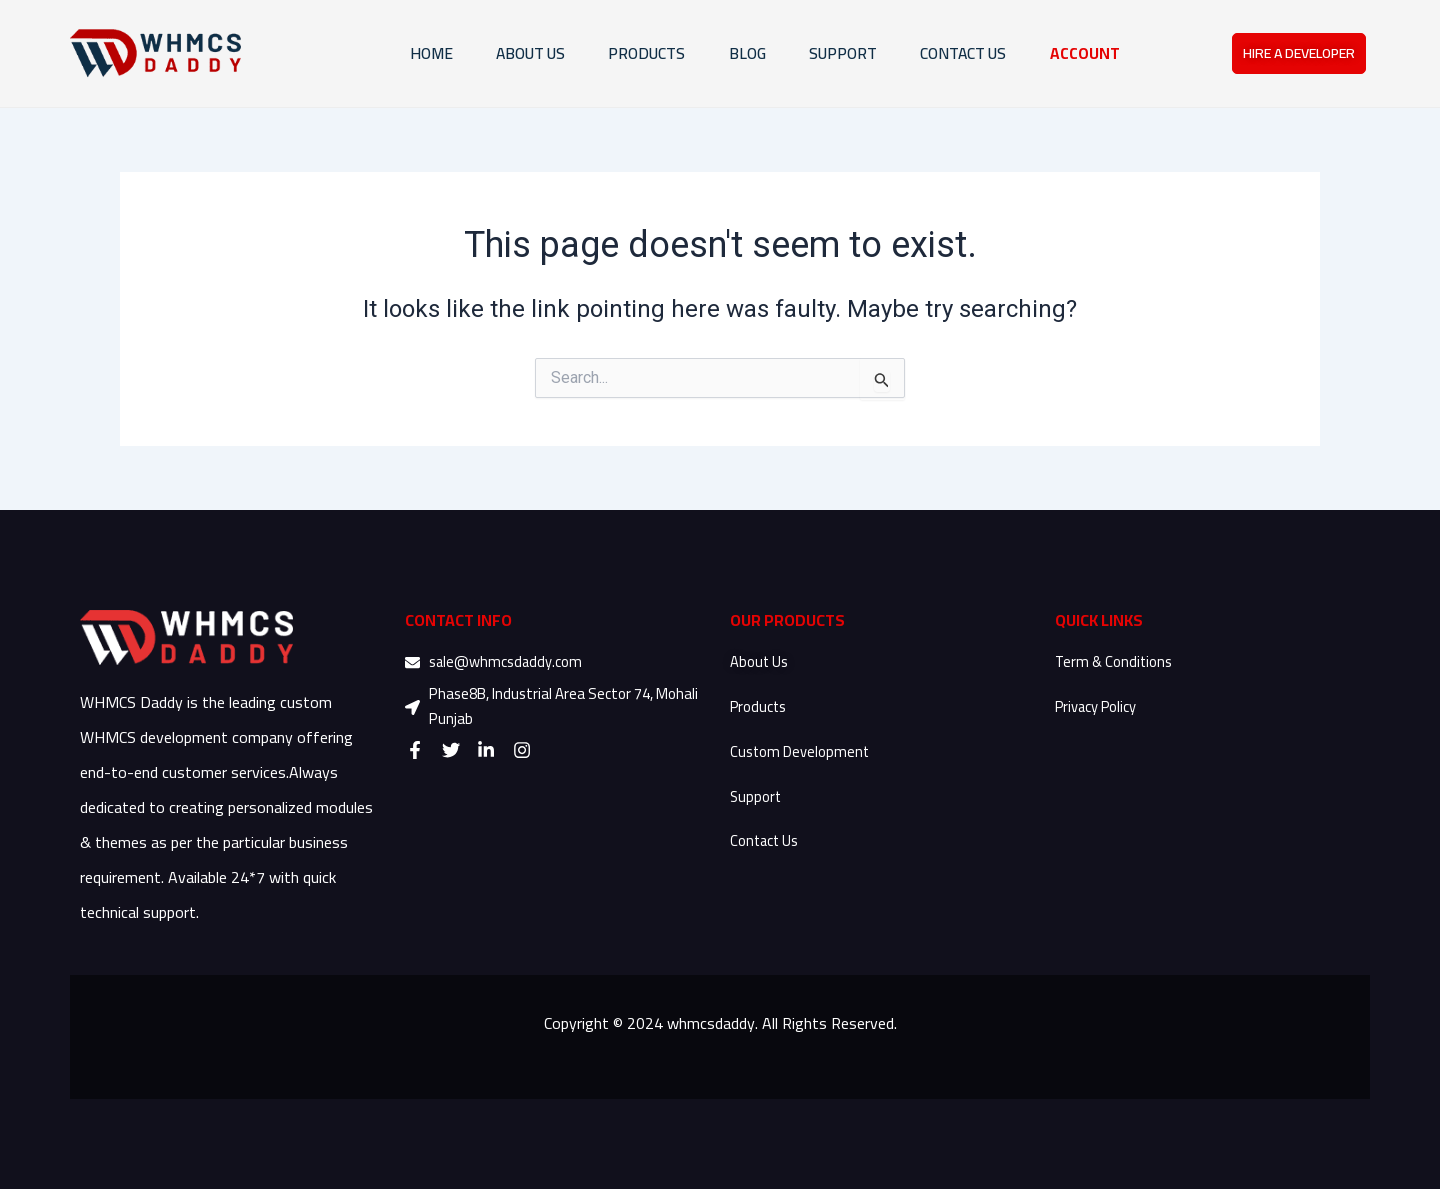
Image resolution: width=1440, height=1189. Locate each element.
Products (759, 706)
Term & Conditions (1115, 661)
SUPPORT (820, 54)
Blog (717, 54)
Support (756, 796)
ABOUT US (483, 54)
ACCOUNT (1081, 54)
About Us (761, 661)
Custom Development (800, 751)
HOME (374, 54)
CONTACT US (950, 54)
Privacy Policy (1097, 706)
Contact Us (765, 840)
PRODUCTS (609, 54)
